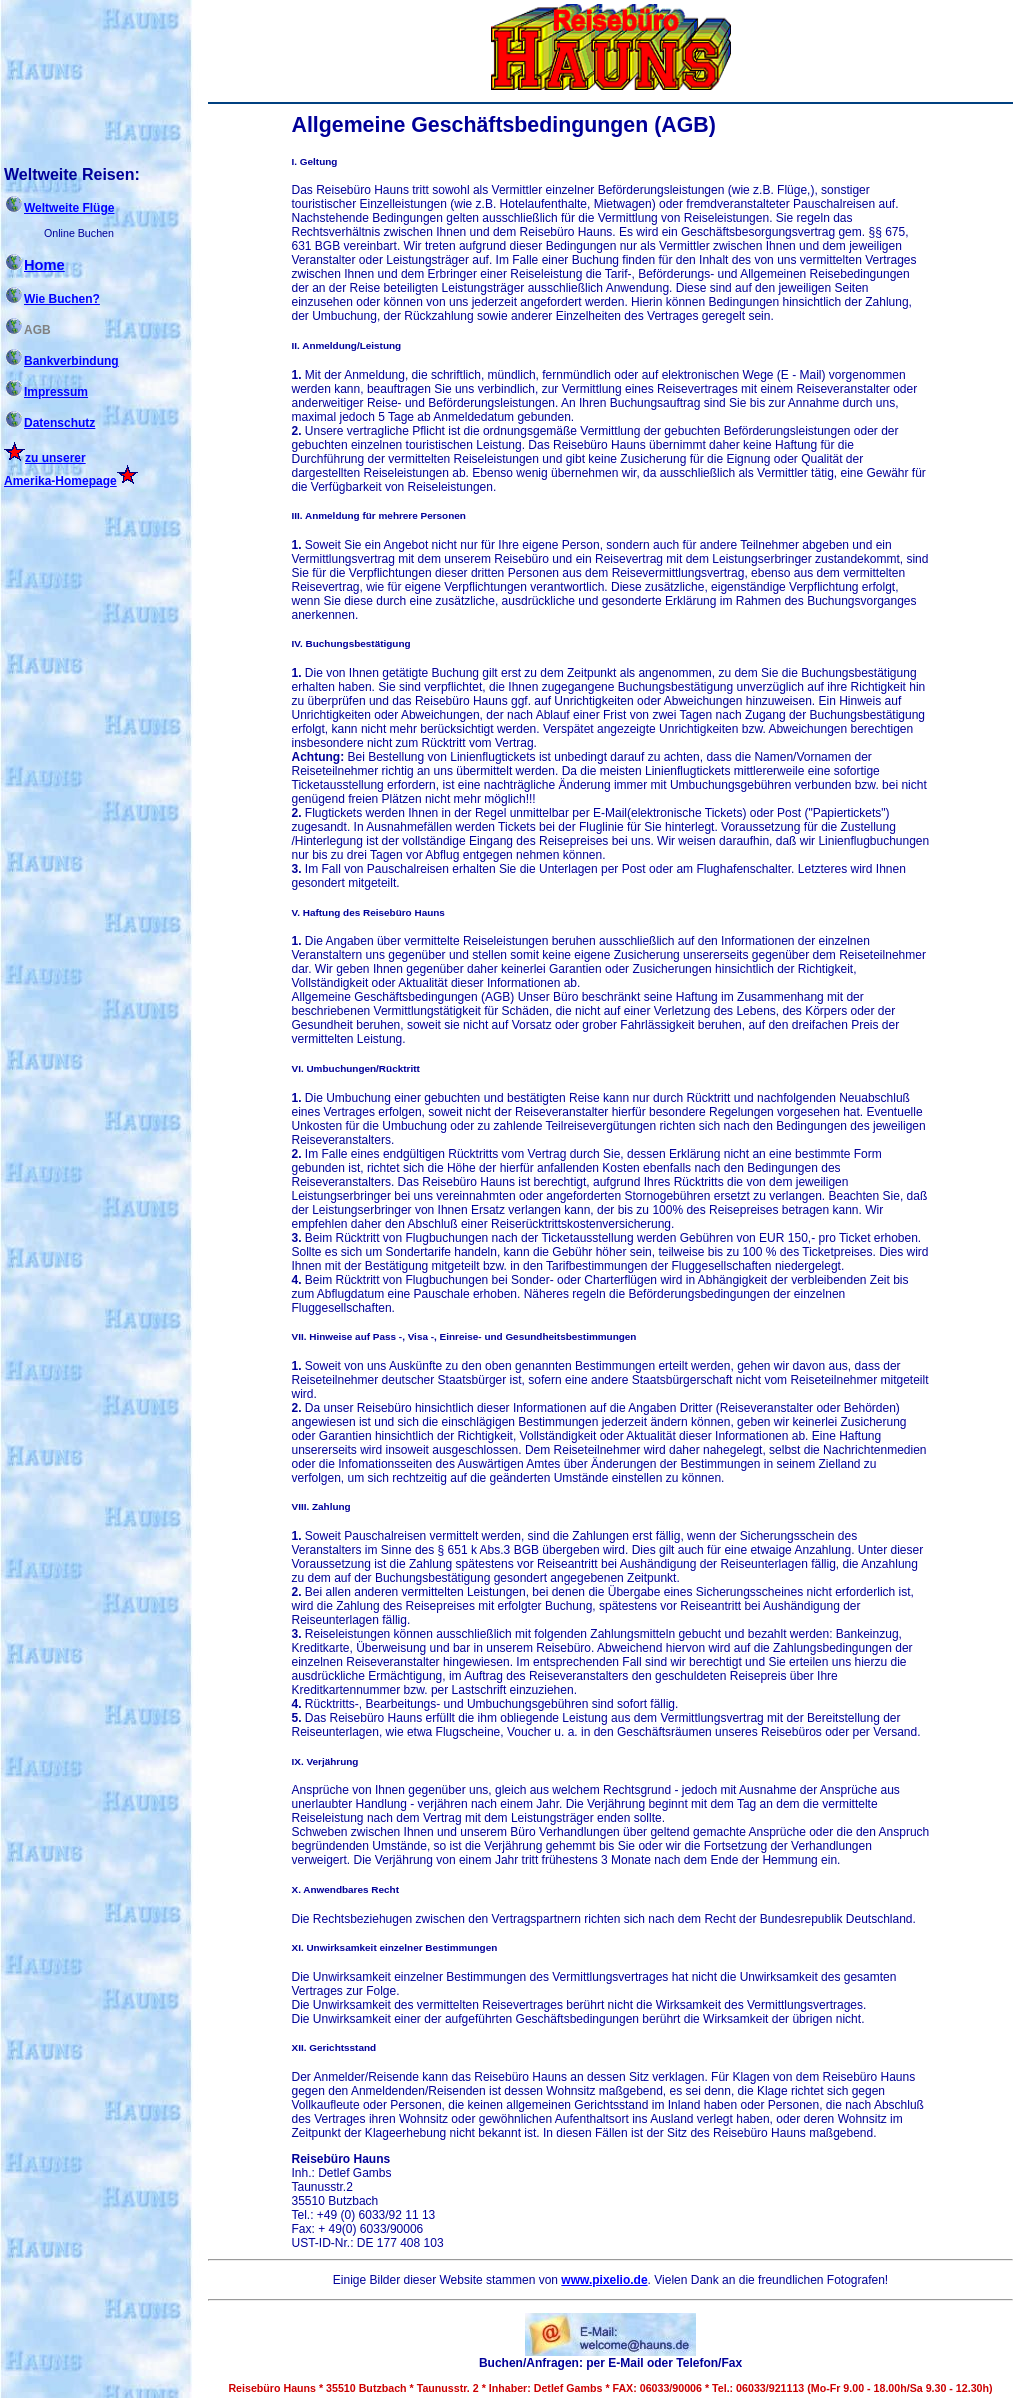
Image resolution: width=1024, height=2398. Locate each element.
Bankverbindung (61, 361)
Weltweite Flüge (59, 208)
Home (34, 265)
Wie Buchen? (52, 299)
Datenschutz (49, 423)
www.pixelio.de (604, 2280)
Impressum (46, 392)
